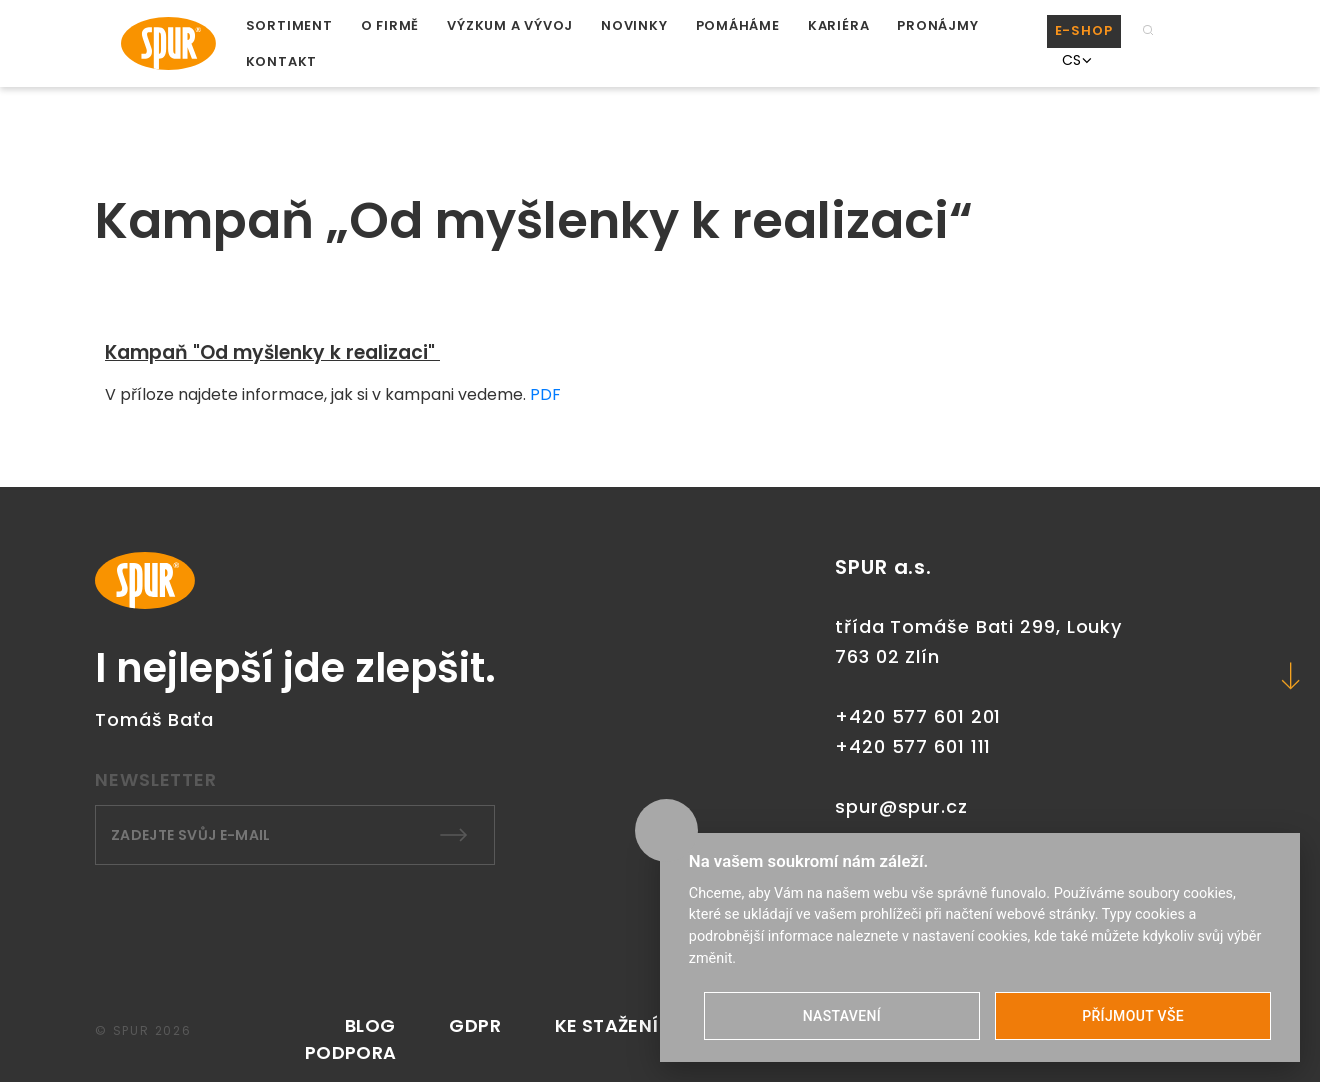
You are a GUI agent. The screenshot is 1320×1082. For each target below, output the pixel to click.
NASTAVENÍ (842, 1016)
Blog (370, 1025)
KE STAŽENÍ (607, 1025)
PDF (543, 394)
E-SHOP (1084, 30)
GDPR (474, 1025)
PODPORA (351, 1052)
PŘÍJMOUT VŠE (1133, 1016)
